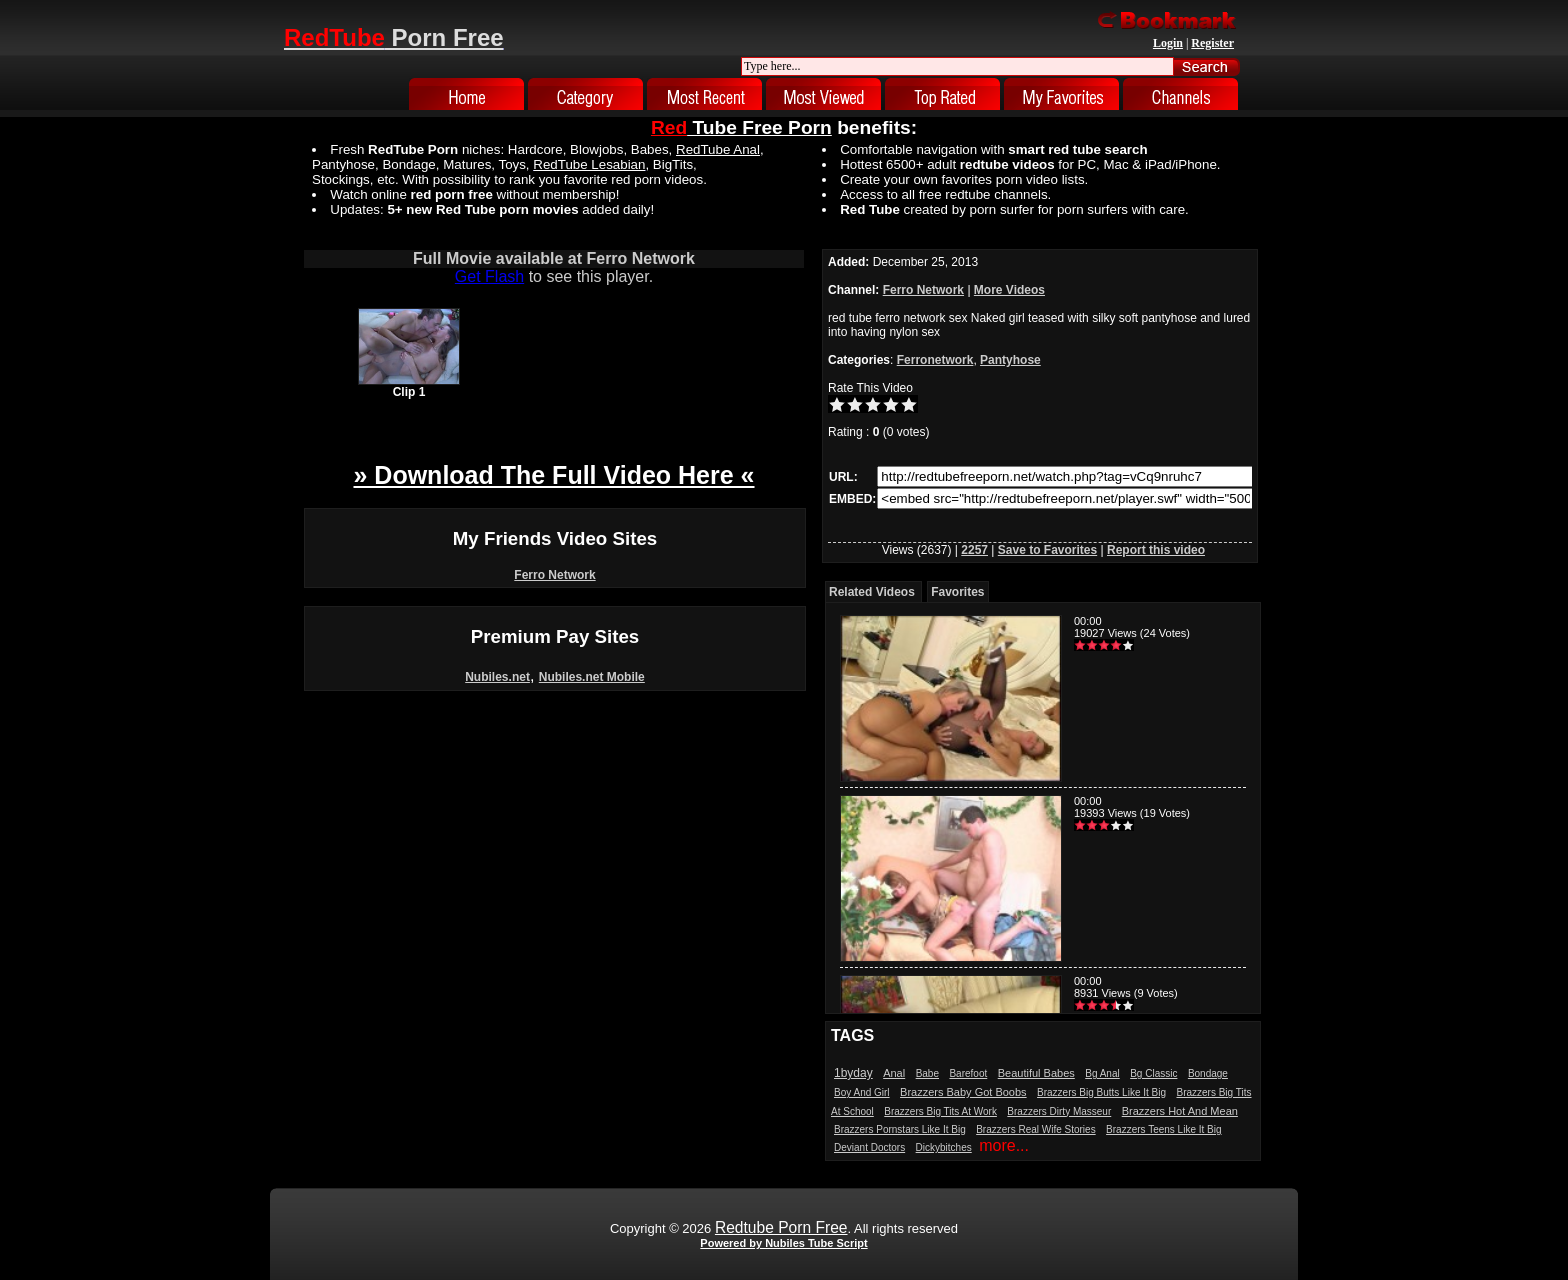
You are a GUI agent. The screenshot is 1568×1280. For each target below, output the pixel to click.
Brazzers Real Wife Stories (1035, 1129)
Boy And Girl (862, 1092)
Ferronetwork (935, 360)
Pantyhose (1010, 360)
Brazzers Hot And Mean (1180, 1111)
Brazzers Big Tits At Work (940, 1111)
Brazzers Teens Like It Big (1163, 1129)
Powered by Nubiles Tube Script (783, 1243)
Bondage (1208, 1073)
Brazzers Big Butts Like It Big (1101, 1092)
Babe (927, 1073)
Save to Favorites (1047, 550)
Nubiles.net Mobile (592, 677)
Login (1168, 43)
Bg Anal (1102, 1073)
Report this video (1156, 550)
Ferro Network (554, 575)
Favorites (957, 592)
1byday (853, 1073)
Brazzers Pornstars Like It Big (900, 1129)
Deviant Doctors (869, 1147)
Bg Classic (1153, 1073)
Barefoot (968, 1073)
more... (1004, 1145)
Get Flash (489, 276)
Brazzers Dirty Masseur (1059, 1111)
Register (1212, 43)
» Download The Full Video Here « (553, 475)
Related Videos (872, 592)
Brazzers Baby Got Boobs (963, 1092)
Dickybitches (944, 1147)
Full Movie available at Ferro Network (554, 258)
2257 (974, 550)
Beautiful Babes (1036, 1073)
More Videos (1009, 290)
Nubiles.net (497, 677)
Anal (894, 1073)
